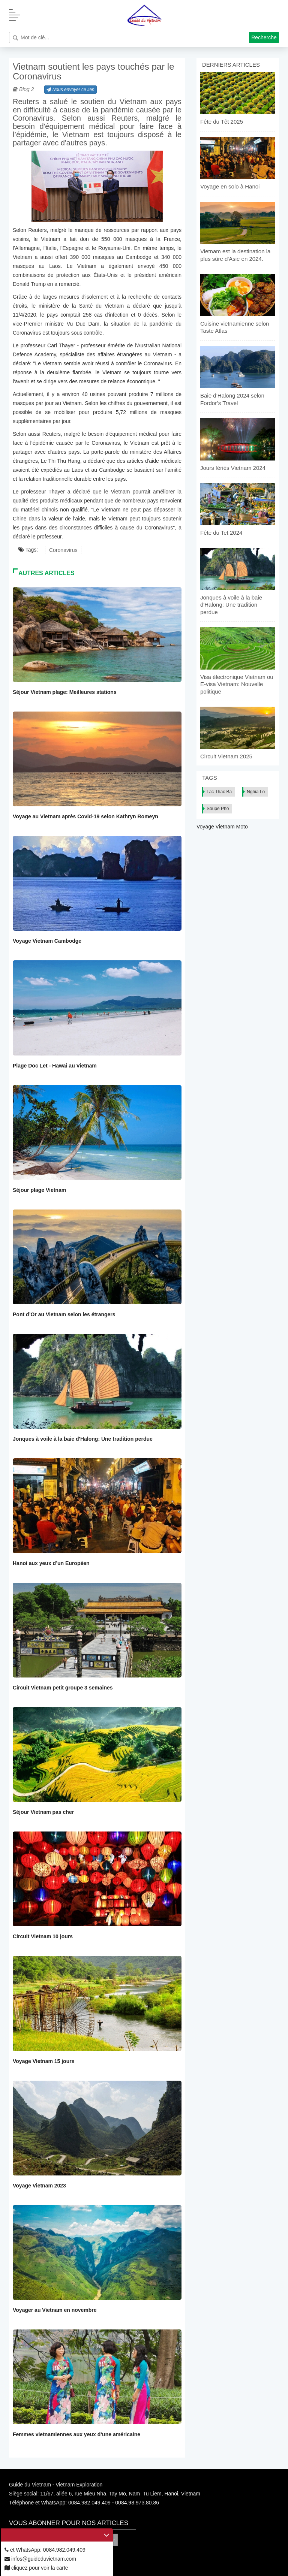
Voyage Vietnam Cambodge (47, 941)
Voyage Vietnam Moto (222, 827)
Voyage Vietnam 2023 (39, 2186)
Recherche (264, 37)
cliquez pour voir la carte (36, 2568)
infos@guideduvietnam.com (40, 2559)
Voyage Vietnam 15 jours (43, 2061)
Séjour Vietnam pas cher (43, 1812)
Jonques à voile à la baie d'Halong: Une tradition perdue (83, 1439)
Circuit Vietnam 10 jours (43, 1936)
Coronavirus (63, 550)
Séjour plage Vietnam (39, 1190)
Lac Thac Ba (219, 791)
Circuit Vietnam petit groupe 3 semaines (63, 1688)
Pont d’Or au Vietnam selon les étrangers (64, 1314)
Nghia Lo (256, 791)
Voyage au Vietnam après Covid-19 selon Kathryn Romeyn (85, 816)
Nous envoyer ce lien (70, 89)
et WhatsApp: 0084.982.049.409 (45, 2550)
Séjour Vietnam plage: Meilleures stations (65, 692)
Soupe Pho (218, 808)
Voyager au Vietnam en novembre (55, 2310)
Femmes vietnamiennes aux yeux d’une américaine (76, 2434)
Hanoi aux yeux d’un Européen (51, 1563)
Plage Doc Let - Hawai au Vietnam (55, 1066)
